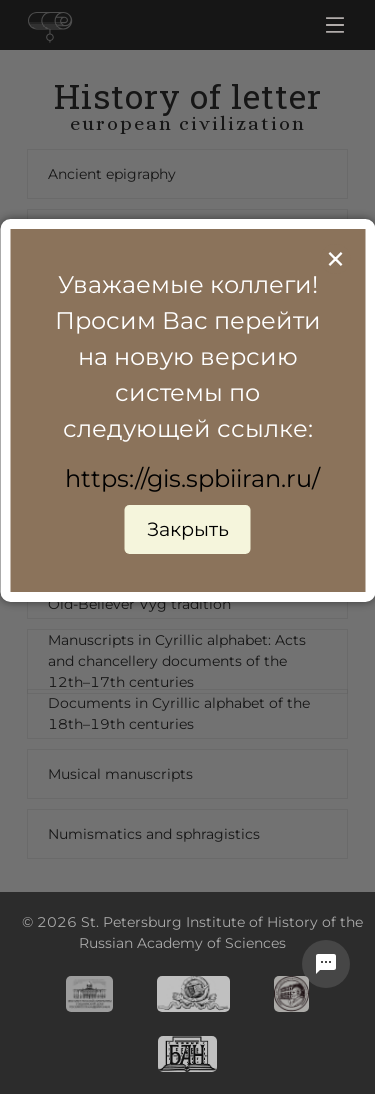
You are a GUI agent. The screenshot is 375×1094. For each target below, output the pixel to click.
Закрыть (188, 529)
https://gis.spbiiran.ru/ (192, 478)
